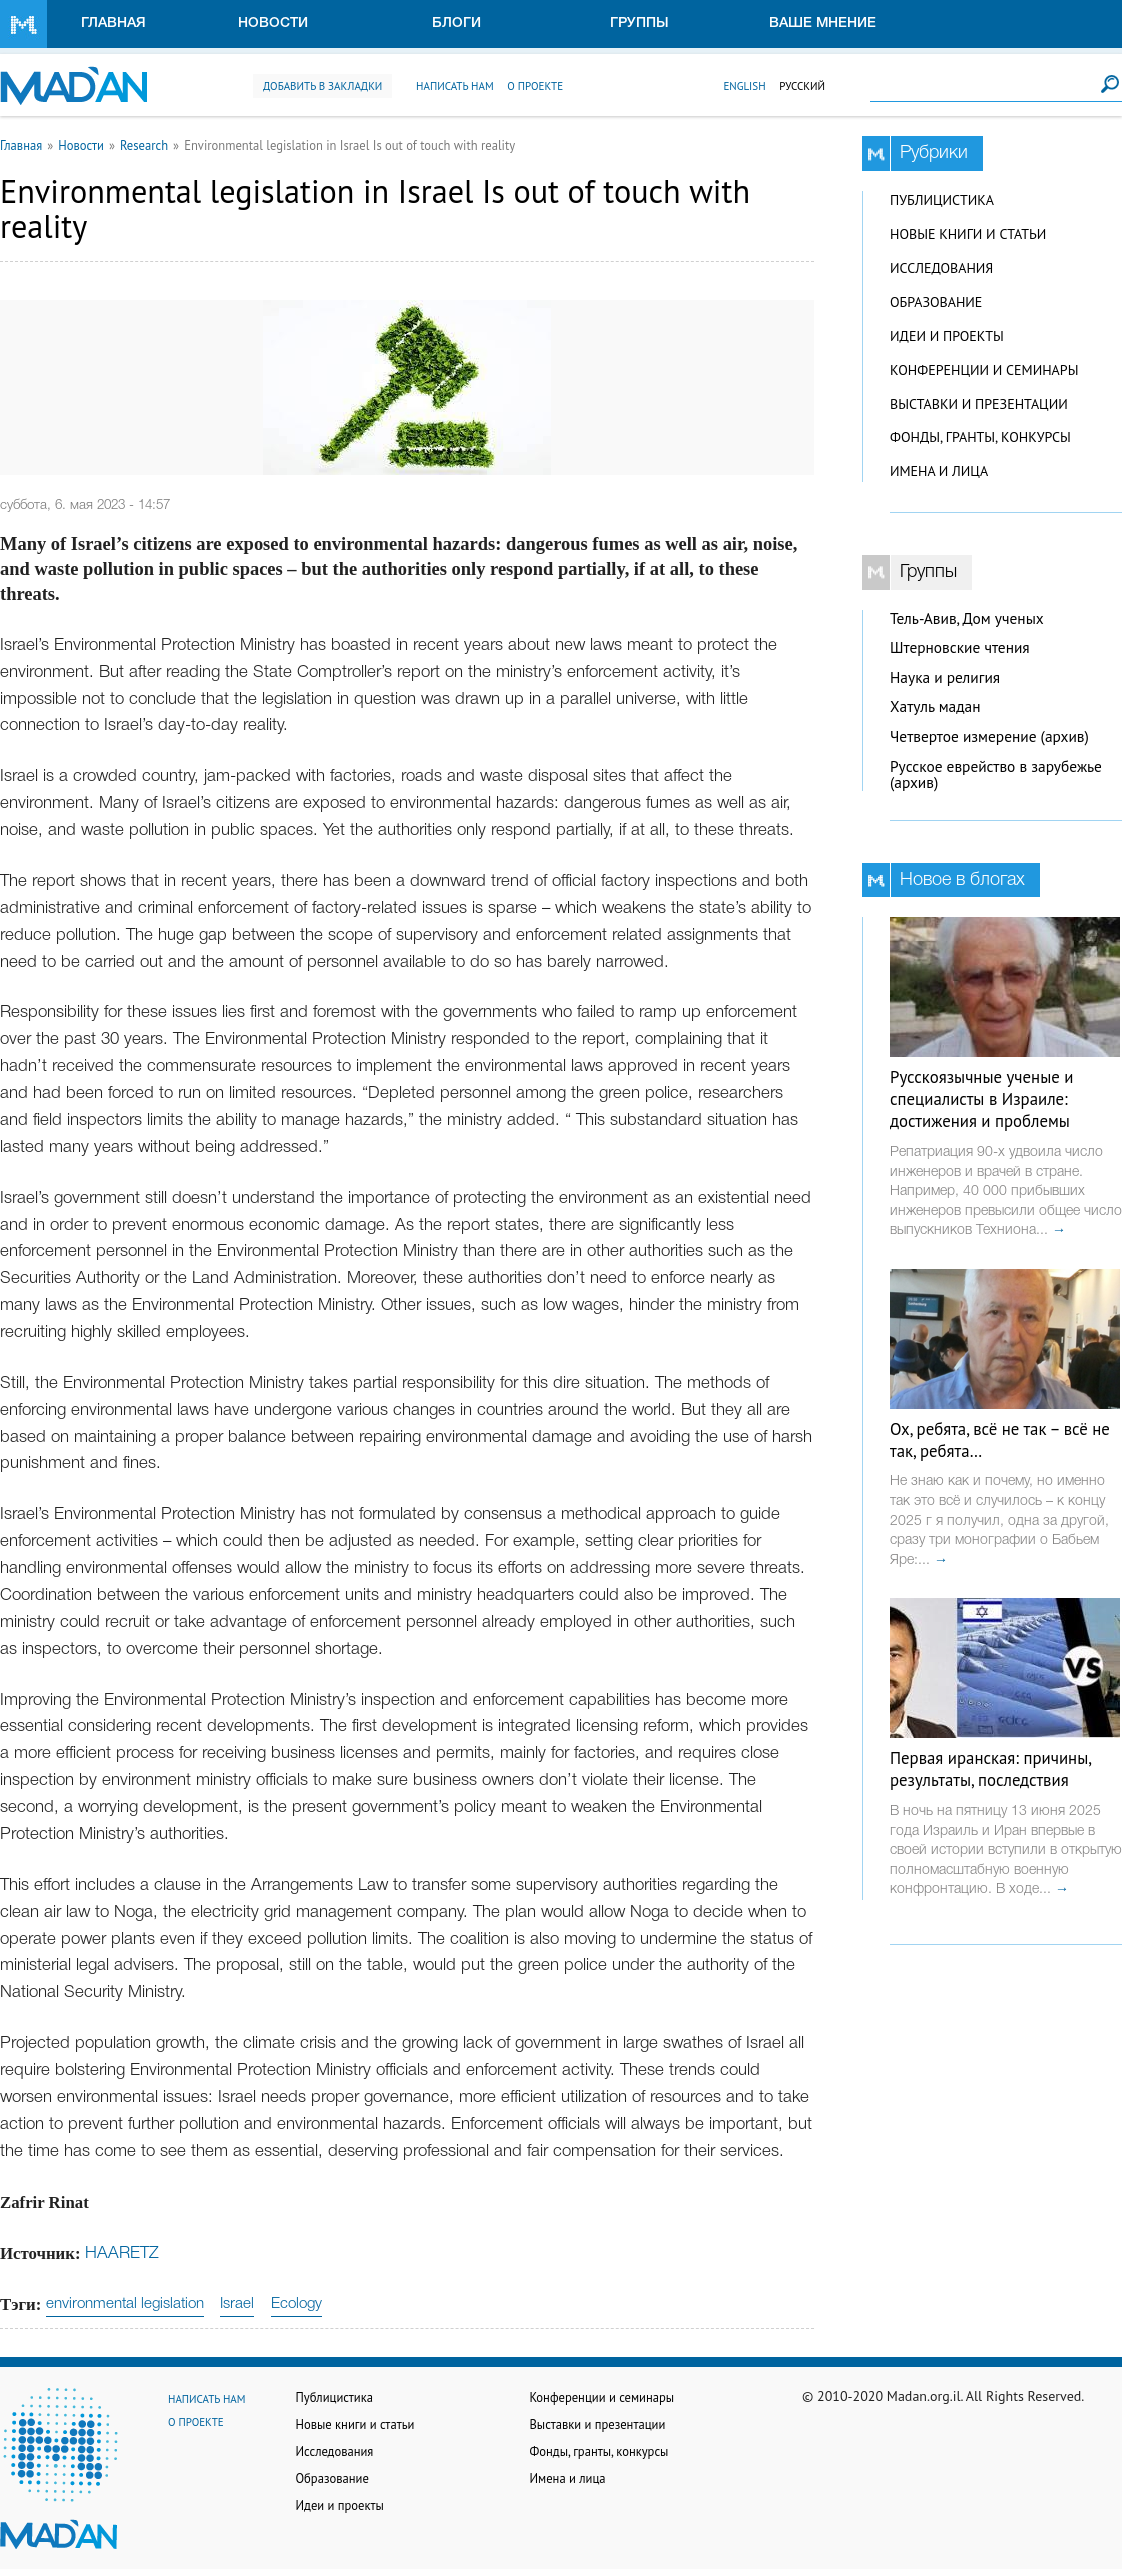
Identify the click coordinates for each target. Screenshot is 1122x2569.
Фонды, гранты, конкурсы (980, 437)
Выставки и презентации (979, 404)
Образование (936, 302)
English (744, 86)
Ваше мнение (822, 23)
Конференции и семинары (984, 370)
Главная (113, 23)
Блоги (456, 23)
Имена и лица (939, 471)
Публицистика (942, 200)
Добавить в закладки (322, 86)
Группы (639, 23)
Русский (802, 86)
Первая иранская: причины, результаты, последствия (990, 1769)
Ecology (296, 2304)
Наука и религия (945, 677)
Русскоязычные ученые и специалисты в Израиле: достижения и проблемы (981, 1099)
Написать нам (455, 86)
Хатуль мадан (935, 706)
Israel (237, 2304)
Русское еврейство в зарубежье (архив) (996, 775)
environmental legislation (125, 2304)
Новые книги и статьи (968, 234)
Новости (273, 23)
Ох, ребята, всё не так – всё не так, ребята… (1000, 1440)
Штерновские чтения (960, 647)
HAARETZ (122, 2253)
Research (144, 145)
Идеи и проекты (947, 336)
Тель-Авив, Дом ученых (967, 618)
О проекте (535, 86)
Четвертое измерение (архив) (989, 736)
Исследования (941, 268)
